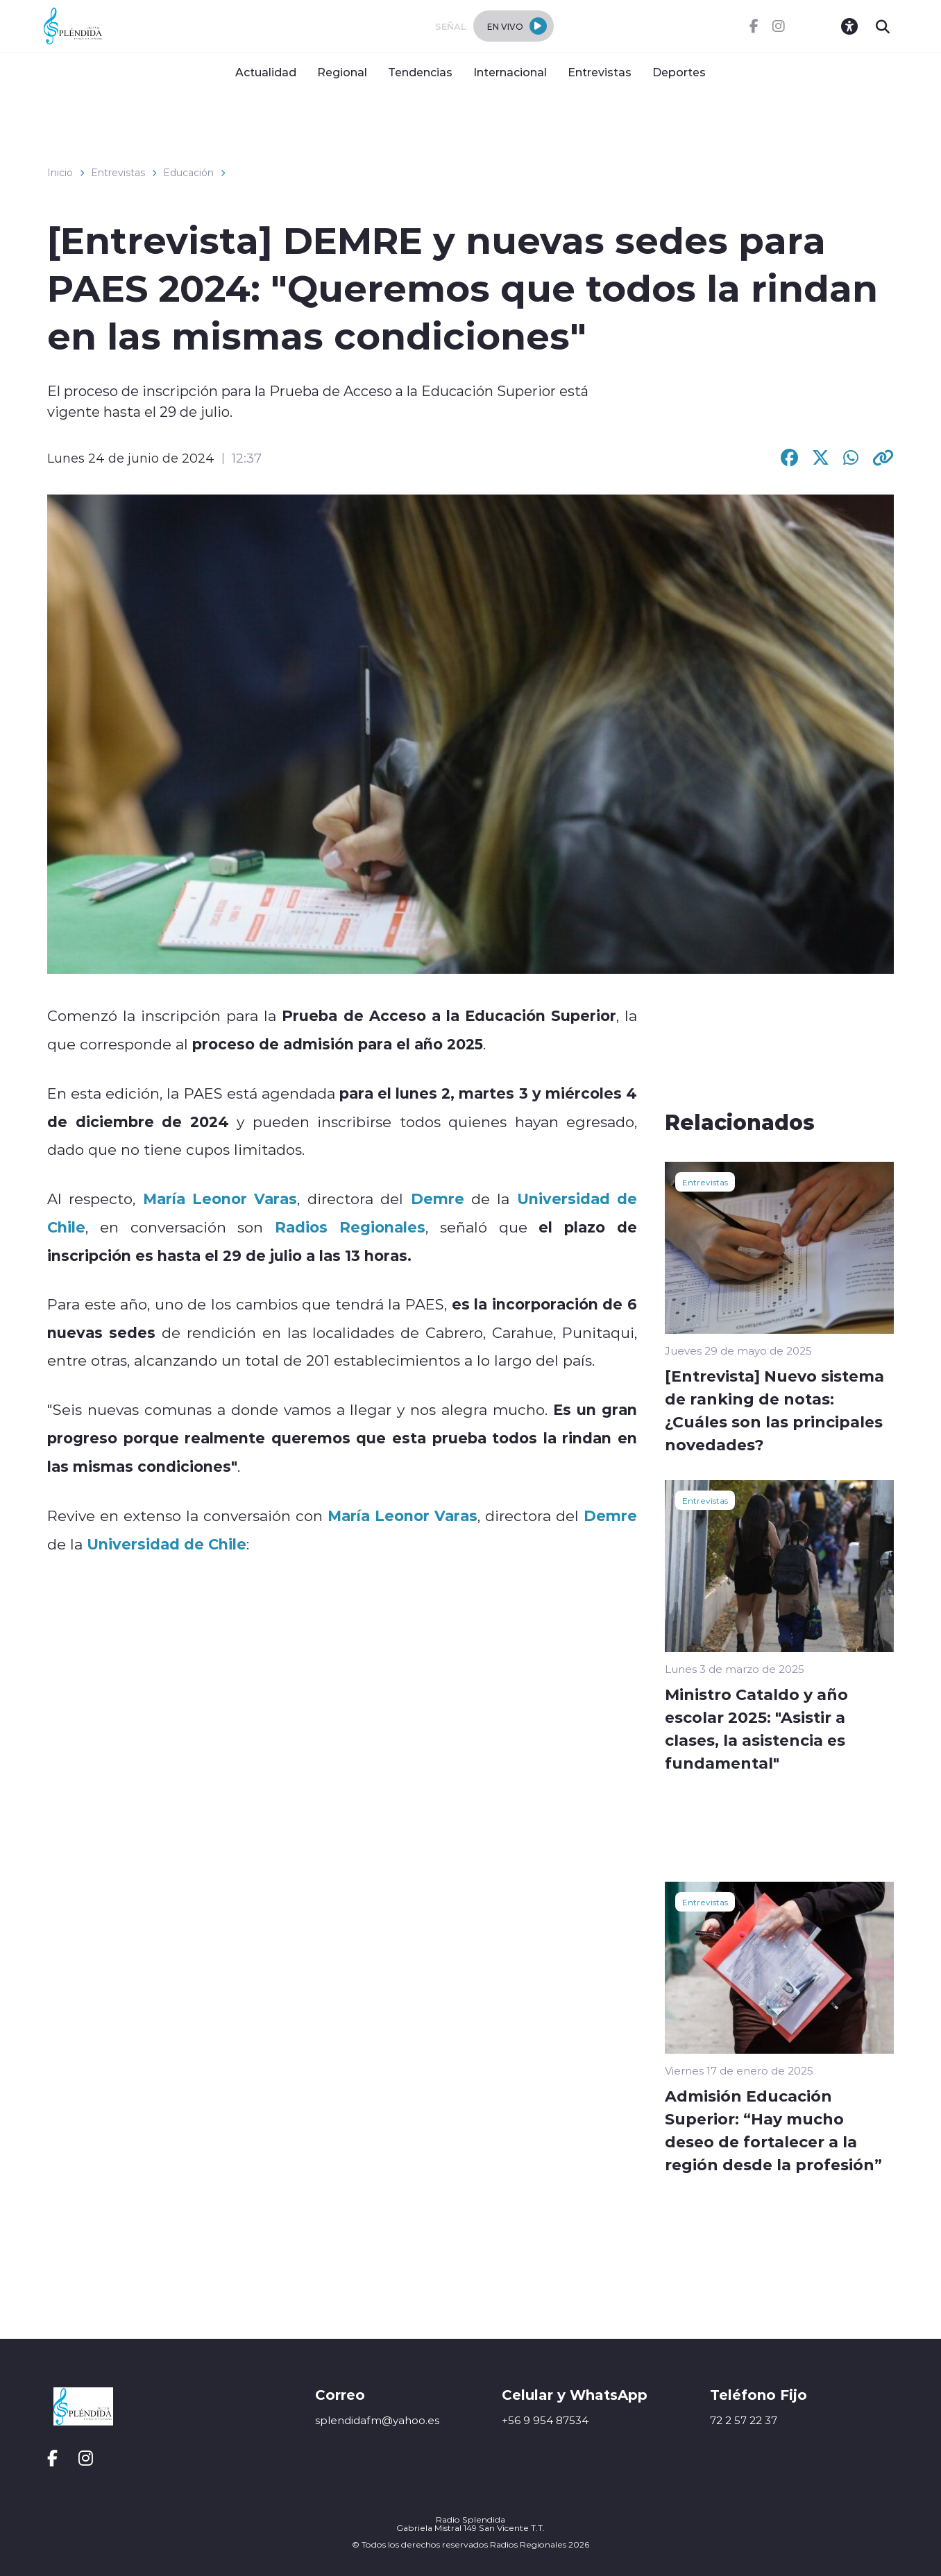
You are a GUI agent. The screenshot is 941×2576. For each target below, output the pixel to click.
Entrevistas (599, 72)
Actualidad (265, 72)
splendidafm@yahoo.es (377, 2420)
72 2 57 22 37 (743, 2420)
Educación (188, 173)
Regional (342, 72)
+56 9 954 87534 (545, 2420)
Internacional (510, 72)
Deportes (679, 72)
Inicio (60, 173)
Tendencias (420, 72)
